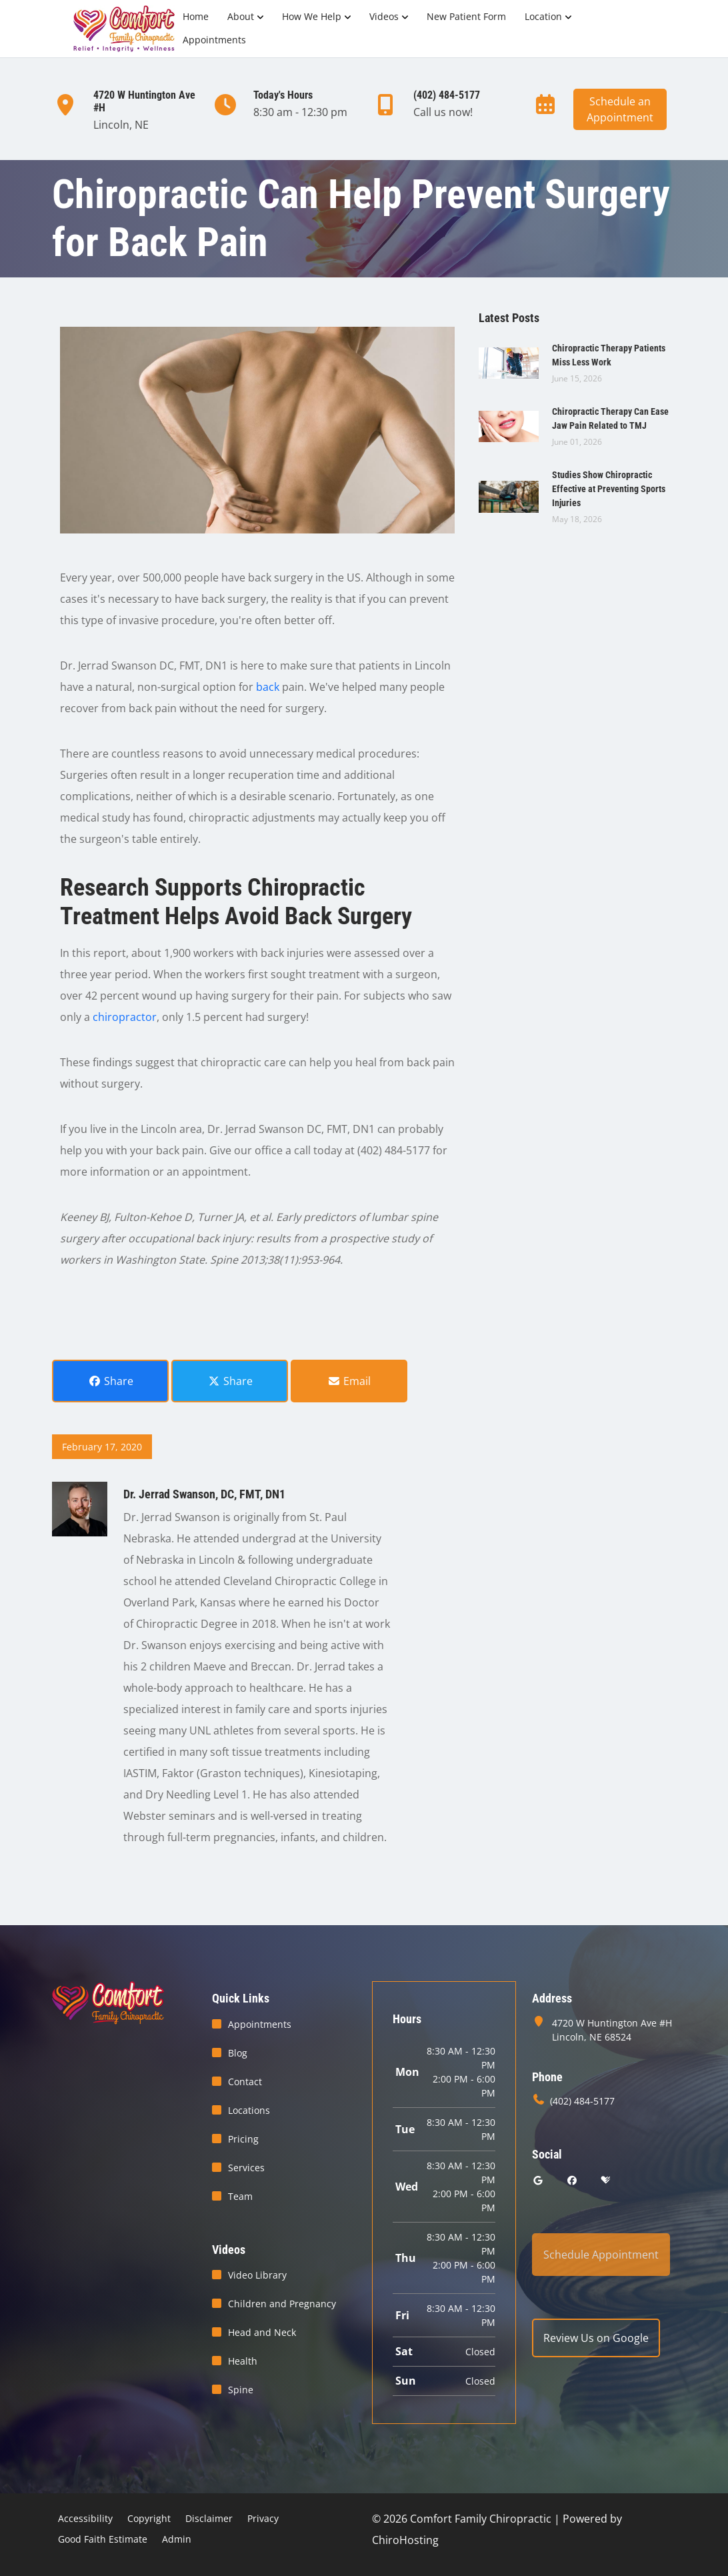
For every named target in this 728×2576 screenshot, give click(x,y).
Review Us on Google (596, 2338)
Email (349, 1381)
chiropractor (125, 1017)
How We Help (311, 16)
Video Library (257, 2275)
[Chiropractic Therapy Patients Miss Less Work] (509, 362)
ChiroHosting (405, 2540)
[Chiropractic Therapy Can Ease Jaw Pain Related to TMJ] (509, 425)
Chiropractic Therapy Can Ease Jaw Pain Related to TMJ (610, 418)
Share (110, 1381)
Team (240, 2196)
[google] (538, 2180)
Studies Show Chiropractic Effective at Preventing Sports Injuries (608, 488)
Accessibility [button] (85, 2518)
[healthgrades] (605, 2180)
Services (246, 2167)
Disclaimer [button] (209, 2518)
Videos (384, 16)
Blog (237, 2053)
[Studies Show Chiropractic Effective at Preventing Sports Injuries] (509, 495)
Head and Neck (262, 2332)
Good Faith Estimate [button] (102, 2539)
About (240, 16)
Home (196, 16)
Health (242, 2361)
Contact (245, 2081)
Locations (249, 2110)
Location (543, 16)
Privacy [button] (263, 2518)
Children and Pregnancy (282, 2303)
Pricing (243, 2139)
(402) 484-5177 (582, 2101)
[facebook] (573, 2180)
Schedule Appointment (601, 2254)
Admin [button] (176, 2539)
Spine (240, 2389)
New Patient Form (466, 16)
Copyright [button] (149, 2518)
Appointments (214, 39)
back (267, 687)
